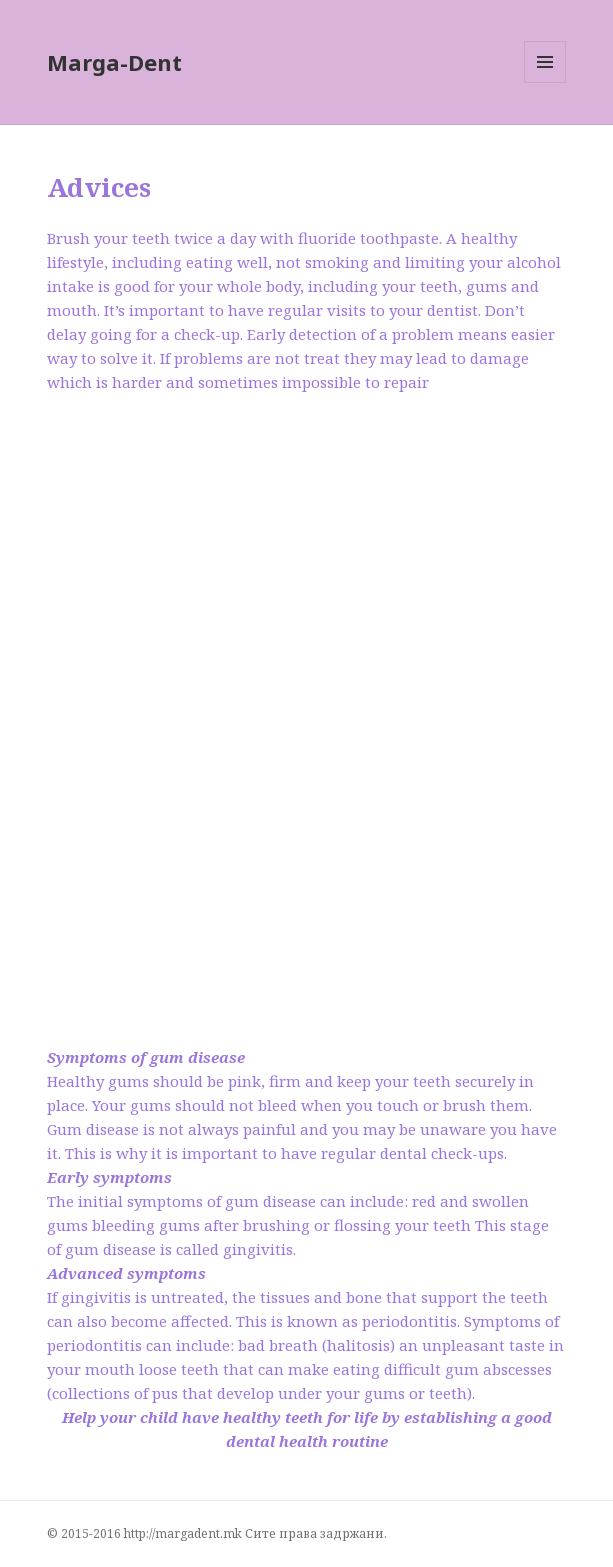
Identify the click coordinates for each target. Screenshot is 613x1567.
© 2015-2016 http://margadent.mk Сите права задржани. (217, 1533)
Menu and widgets (545, 82)
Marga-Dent (114, 62)
